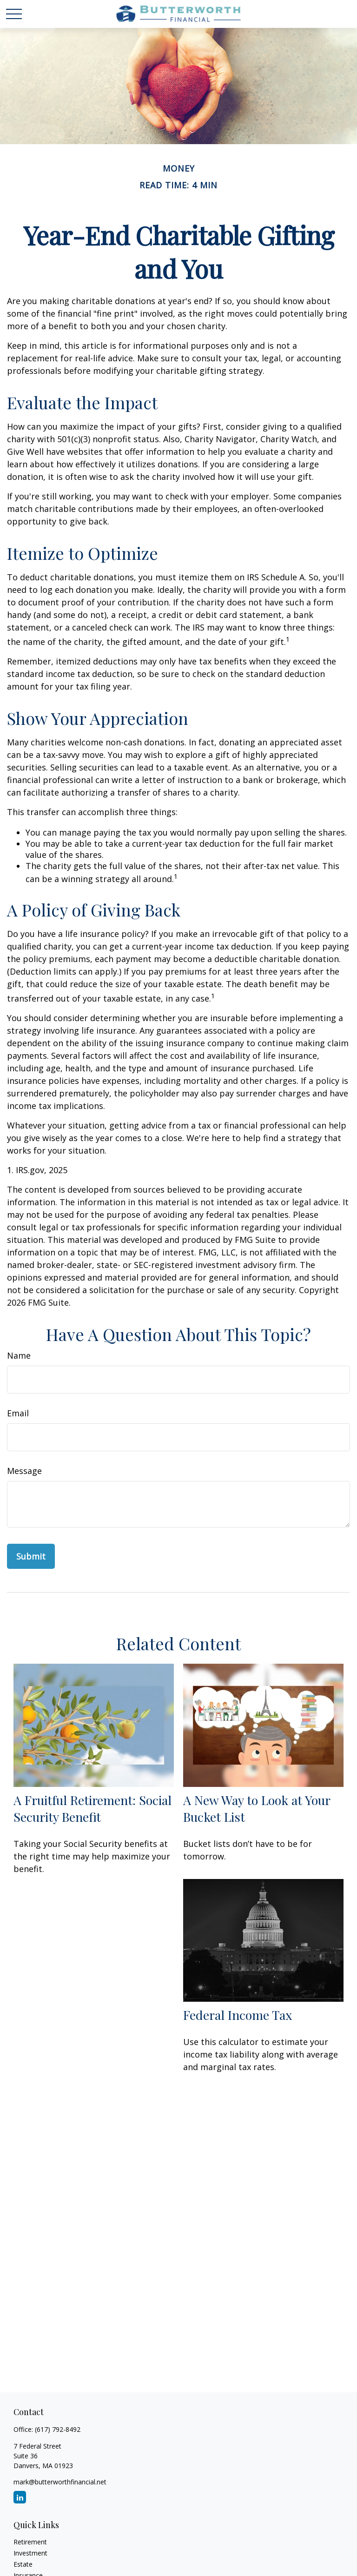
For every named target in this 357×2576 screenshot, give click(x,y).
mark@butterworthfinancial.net (59, 2481)
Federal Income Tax (237, 2014)
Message (24, 1470)
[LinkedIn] (19, 2497)
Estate (23, 2564)
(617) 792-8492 (57, 2429)
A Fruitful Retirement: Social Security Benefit (92, 1808)
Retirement (30, 2541)
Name (19, 1355)
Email (18, 1413)
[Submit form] (31, 1556)
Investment (30, 2553)
